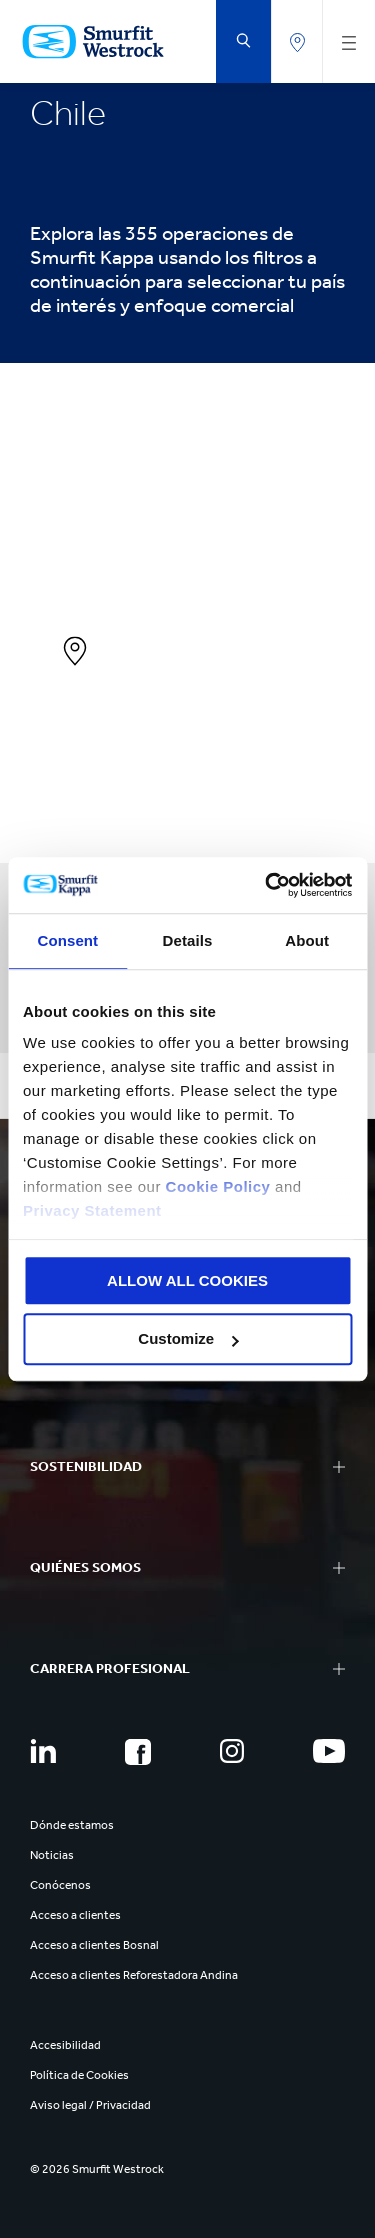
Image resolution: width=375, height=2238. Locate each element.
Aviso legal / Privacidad (90, 2105)
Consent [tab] (67, 940)
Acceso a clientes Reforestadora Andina (134, 1975)
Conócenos (60, 1885)
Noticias (52, 1855)
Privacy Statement (92, 1210)
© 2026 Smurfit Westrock (97, 2169)
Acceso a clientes (75, 1915)
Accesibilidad (65, 2045)
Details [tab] (188, 940)
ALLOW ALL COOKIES (187, 1280)
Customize (188, 1339)
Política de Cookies (79, 2075)
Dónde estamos (72, 1825)
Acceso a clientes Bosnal (94, 1945)
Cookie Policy (218, 1186)
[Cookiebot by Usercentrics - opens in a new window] (267, 885)
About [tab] (307, 940)
